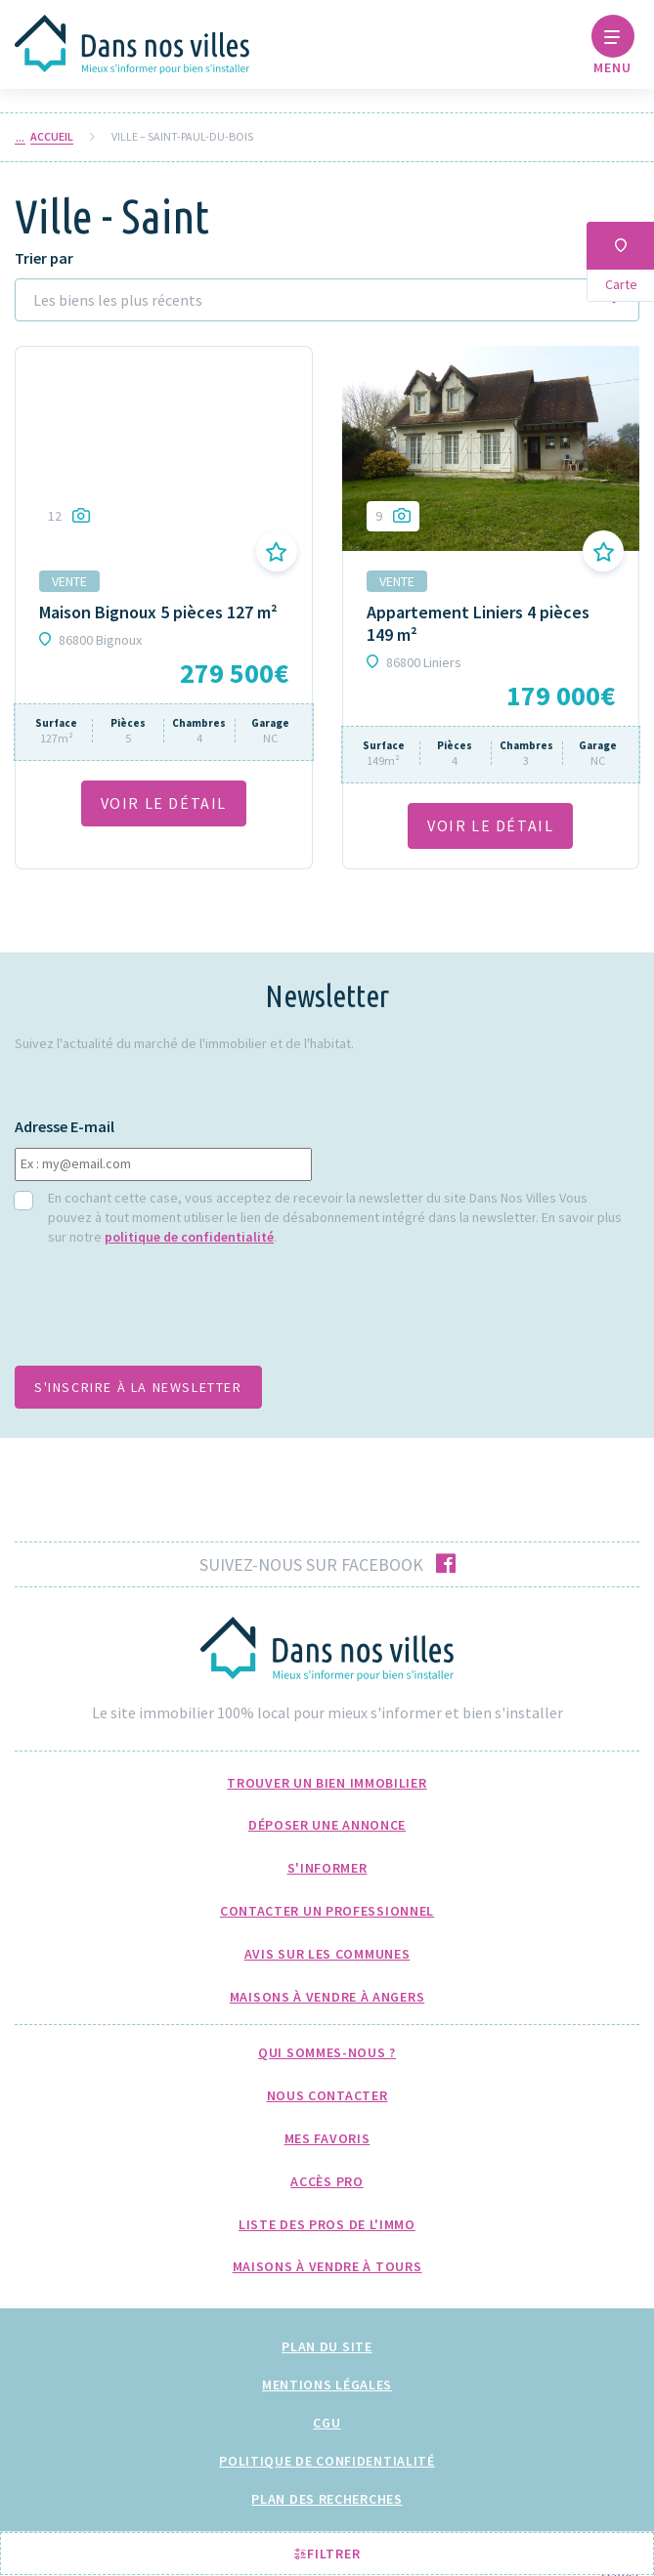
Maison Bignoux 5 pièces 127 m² (158, 612)
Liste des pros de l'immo (327, 2224)
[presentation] (163, 1312)
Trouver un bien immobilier (326, 1783)
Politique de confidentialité (327, 2461)
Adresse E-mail (64, 1127)
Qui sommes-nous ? (327, 2052)
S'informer (327, 1868)
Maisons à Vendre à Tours (327, 2266)
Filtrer (327, 2553)
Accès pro (326, 2181)
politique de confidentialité (189, 1237)
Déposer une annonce (327, 1825)
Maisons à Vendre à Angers (327, 1997)
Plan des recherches (326, 2499)
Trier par (44, 258)
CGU (326, 2422)
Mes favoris (327, 2138)
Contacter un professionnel (327, 1911)
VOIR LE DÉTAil (164, 803)
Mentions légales (327, 2384)
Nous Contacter (327, 2095)
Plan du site (326, 2346)
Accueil (51, 137)
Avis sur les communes (327, 1954)
